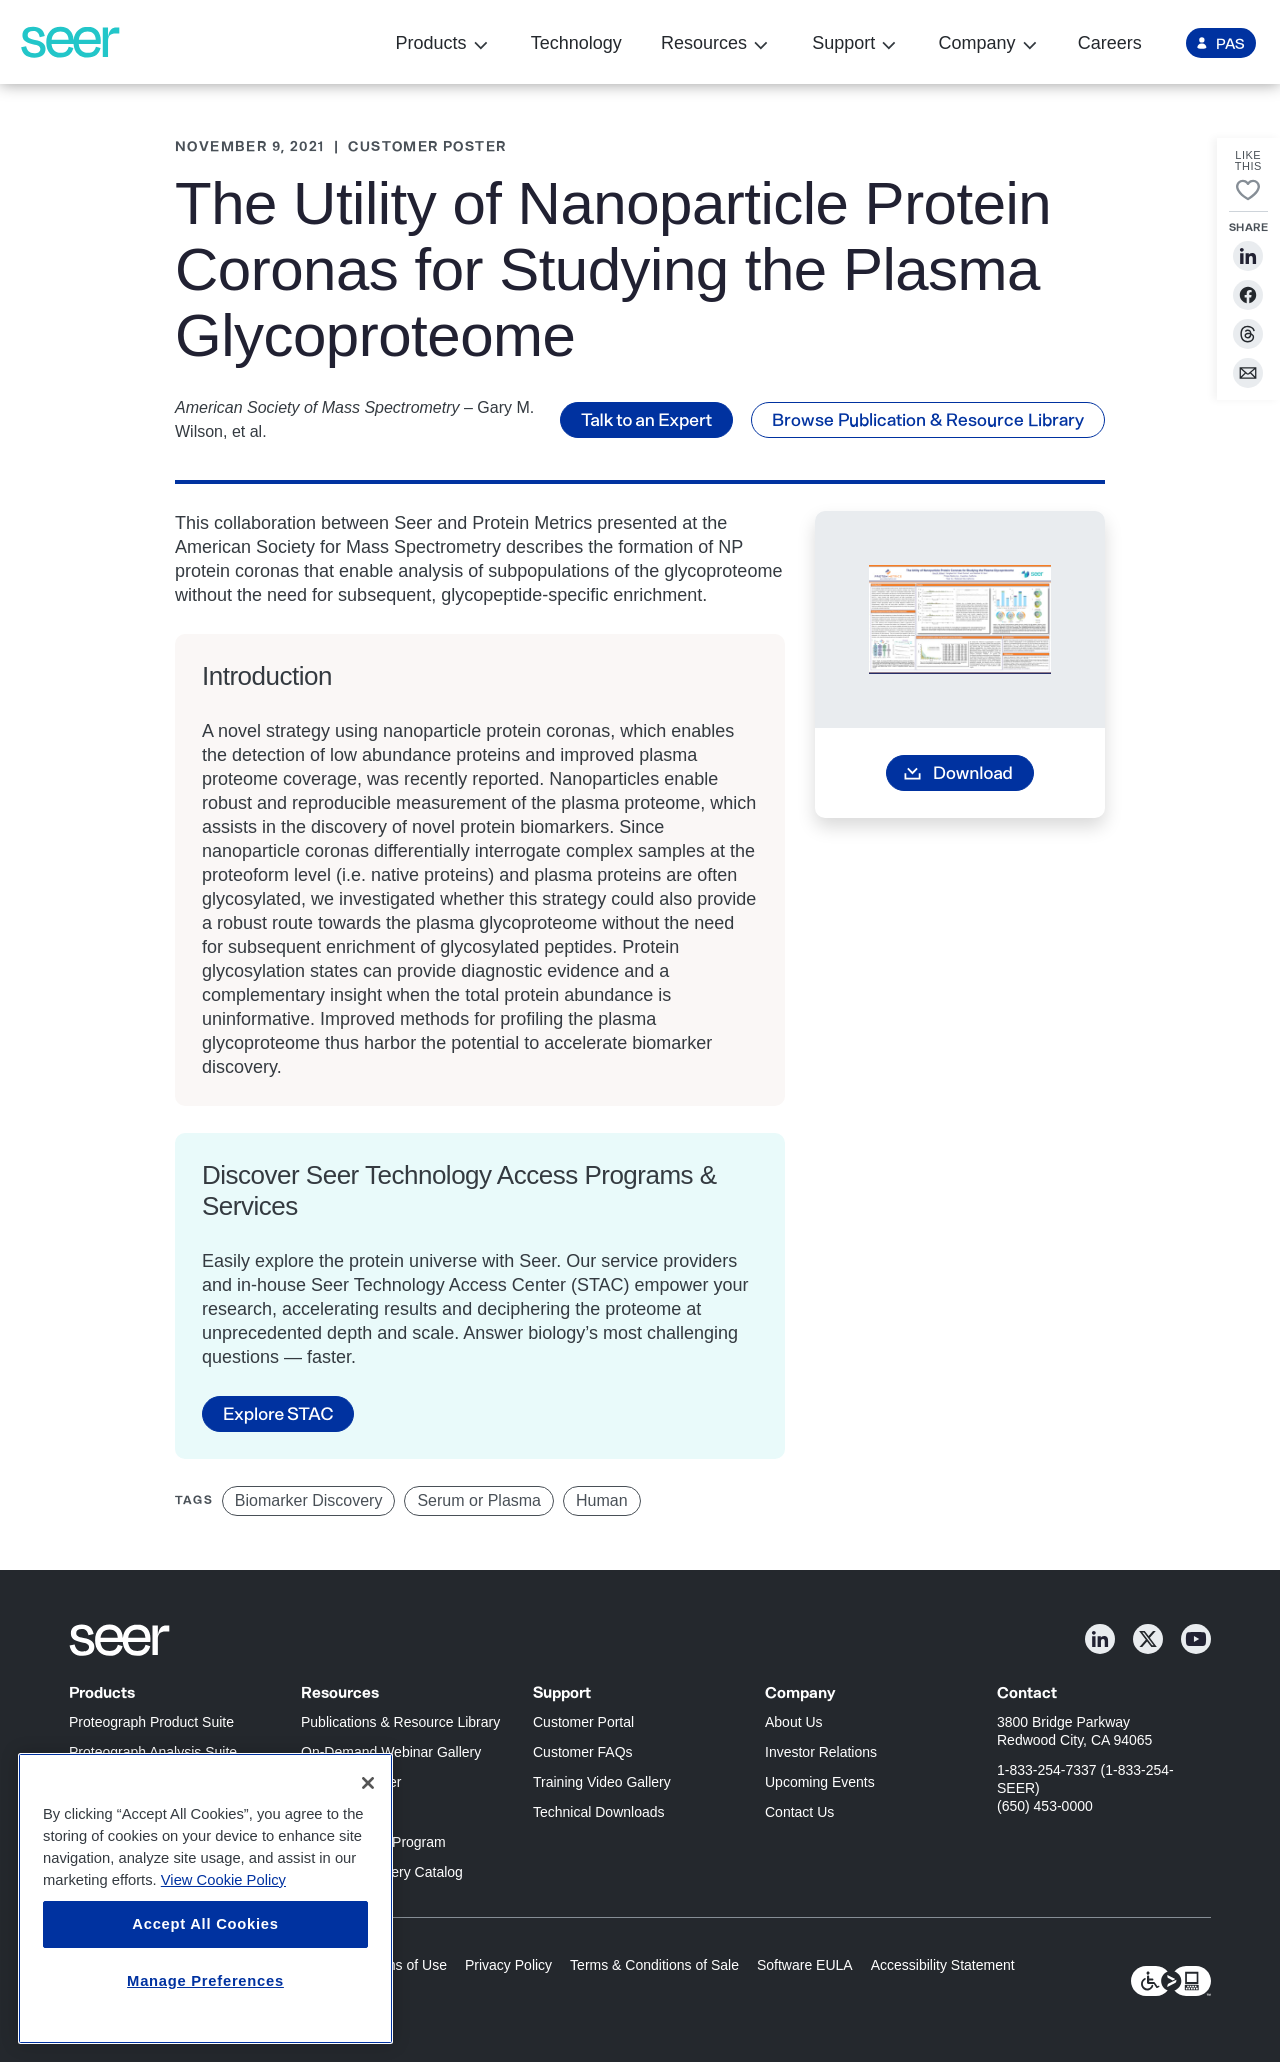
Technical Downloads (599, 1812)
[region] (205, 1899)
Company (976, 43)
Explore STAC (278, 1413)
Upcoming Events (820, 1782)
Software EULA (805, 1965)
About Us (794, 1722)
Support (843, 43)
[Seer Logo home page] (70, 42)
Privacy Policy (508, 1965)
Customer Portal (583, 1722)
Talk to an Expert (646, 419)
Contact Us (799, 1812)
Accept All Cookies (205, 1924)
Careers (1110, 43)
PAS (1230, 43)
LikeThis (1248, 161)
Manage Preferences (205, 1981)
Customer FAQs (583, 1752)
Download (973, 772)
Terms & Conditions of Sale (654, 1965)
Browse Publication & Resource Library (928, 419)
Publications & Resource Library (400, 1722)
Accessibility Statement (943, 1965)
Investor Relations (821, 1752)
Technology (576, 43)
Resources (704, 43)
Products (430, 43)
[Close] (368, 1783)
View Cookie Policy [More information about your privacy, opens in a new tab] (223, 1880)
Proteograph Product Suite (151, 1722)
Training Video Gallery (602, 1782)
